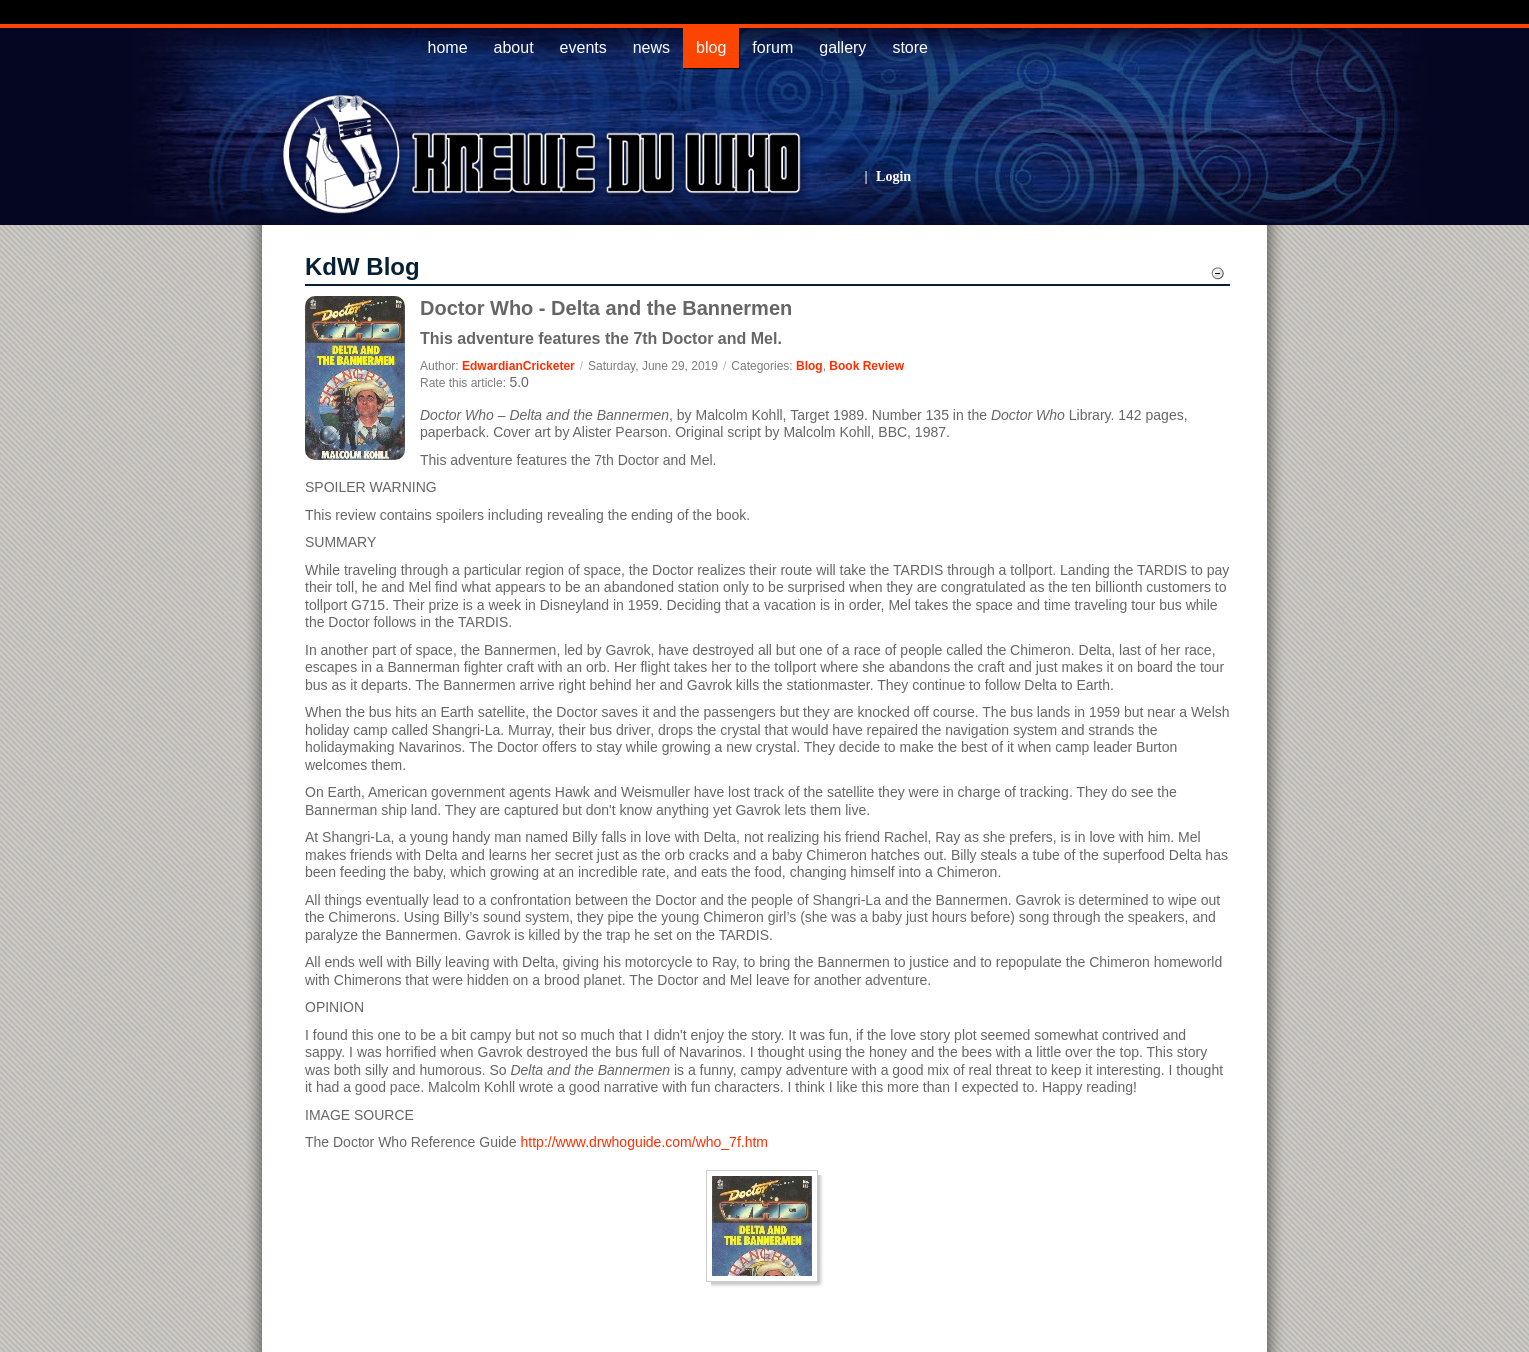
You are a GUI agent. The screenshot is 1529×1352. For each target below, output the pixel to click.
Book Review (866, 366)
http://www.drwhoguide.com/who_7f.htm (644, 1142)
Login (893, 176)
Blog (809, 366)
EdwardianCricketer (518, 366)
